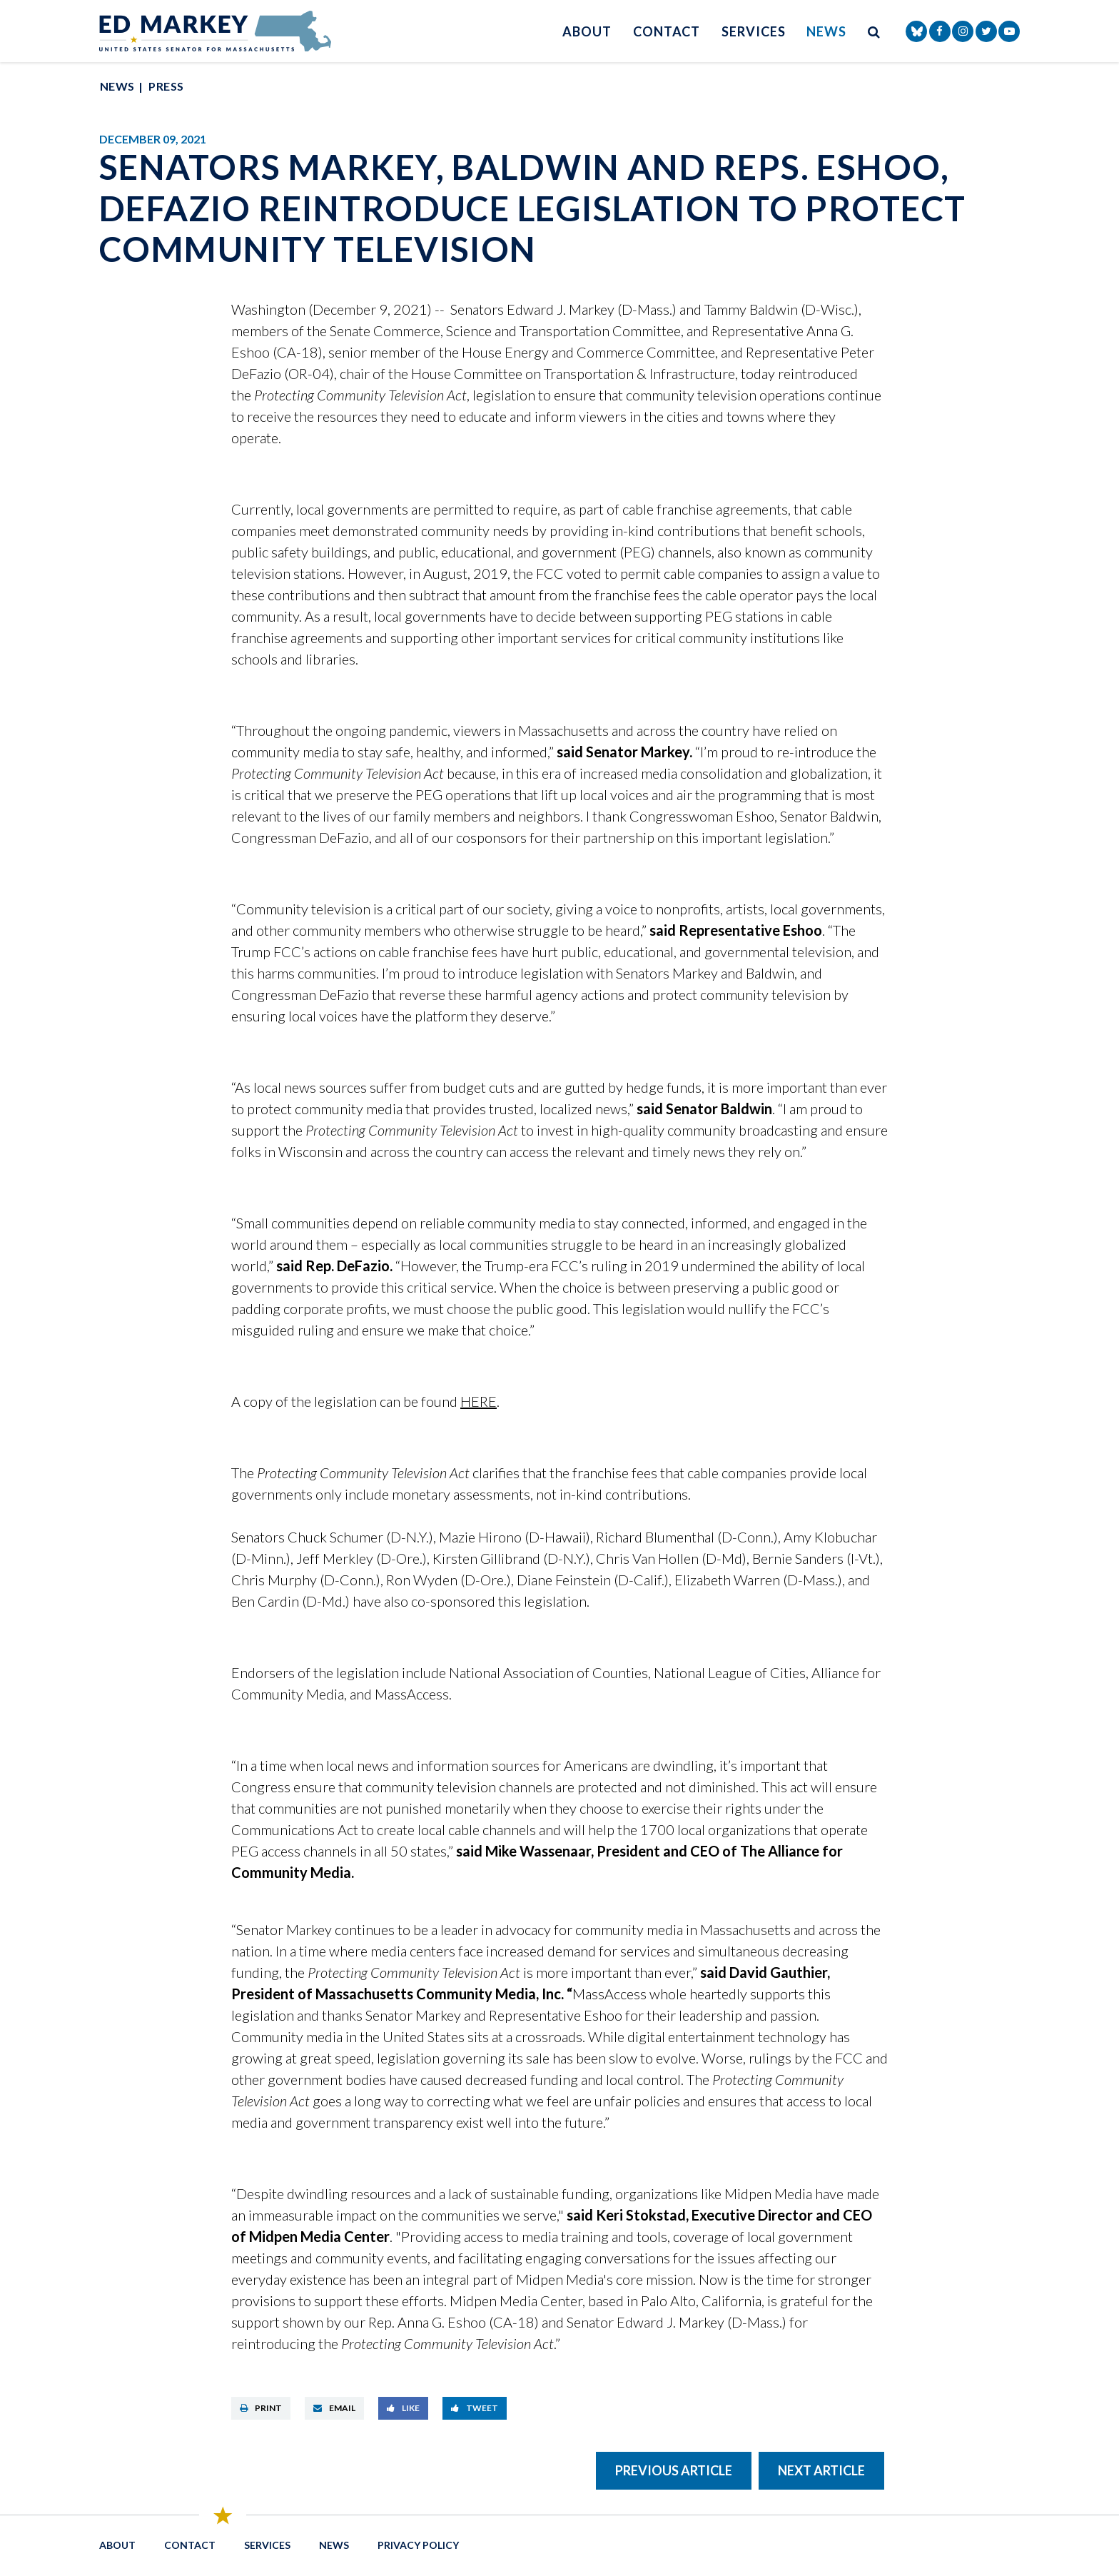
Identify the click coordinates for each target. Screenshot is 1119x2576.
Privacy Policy (418, 2545)
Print (261, 2408)
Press (165, 86)
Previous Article (673, 2470)
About (587, 31)
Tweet (474, 2408)
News (826, 31)
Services (753, 31)
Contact (666, 31)
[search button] (874, 31)
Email (334, 2408)
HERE (478, 1401)
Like (403, 2408)
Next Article (821, 2470)
